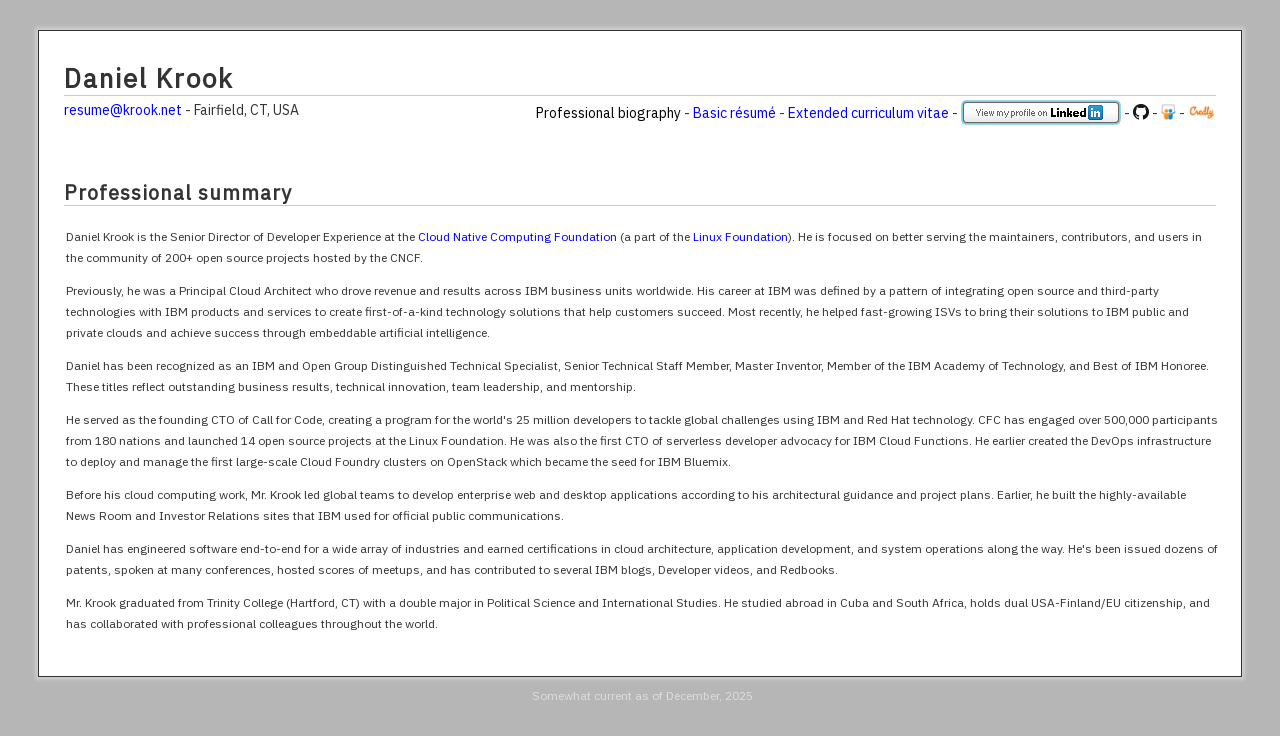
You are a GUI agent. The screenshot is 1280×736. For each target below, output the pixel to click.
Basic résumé (734, 112)
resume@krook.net (123, 110)
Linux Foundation (740, 236)
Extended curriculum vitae (868, 112)
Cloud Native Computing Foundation (517, 236)
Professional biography (608, 112)
